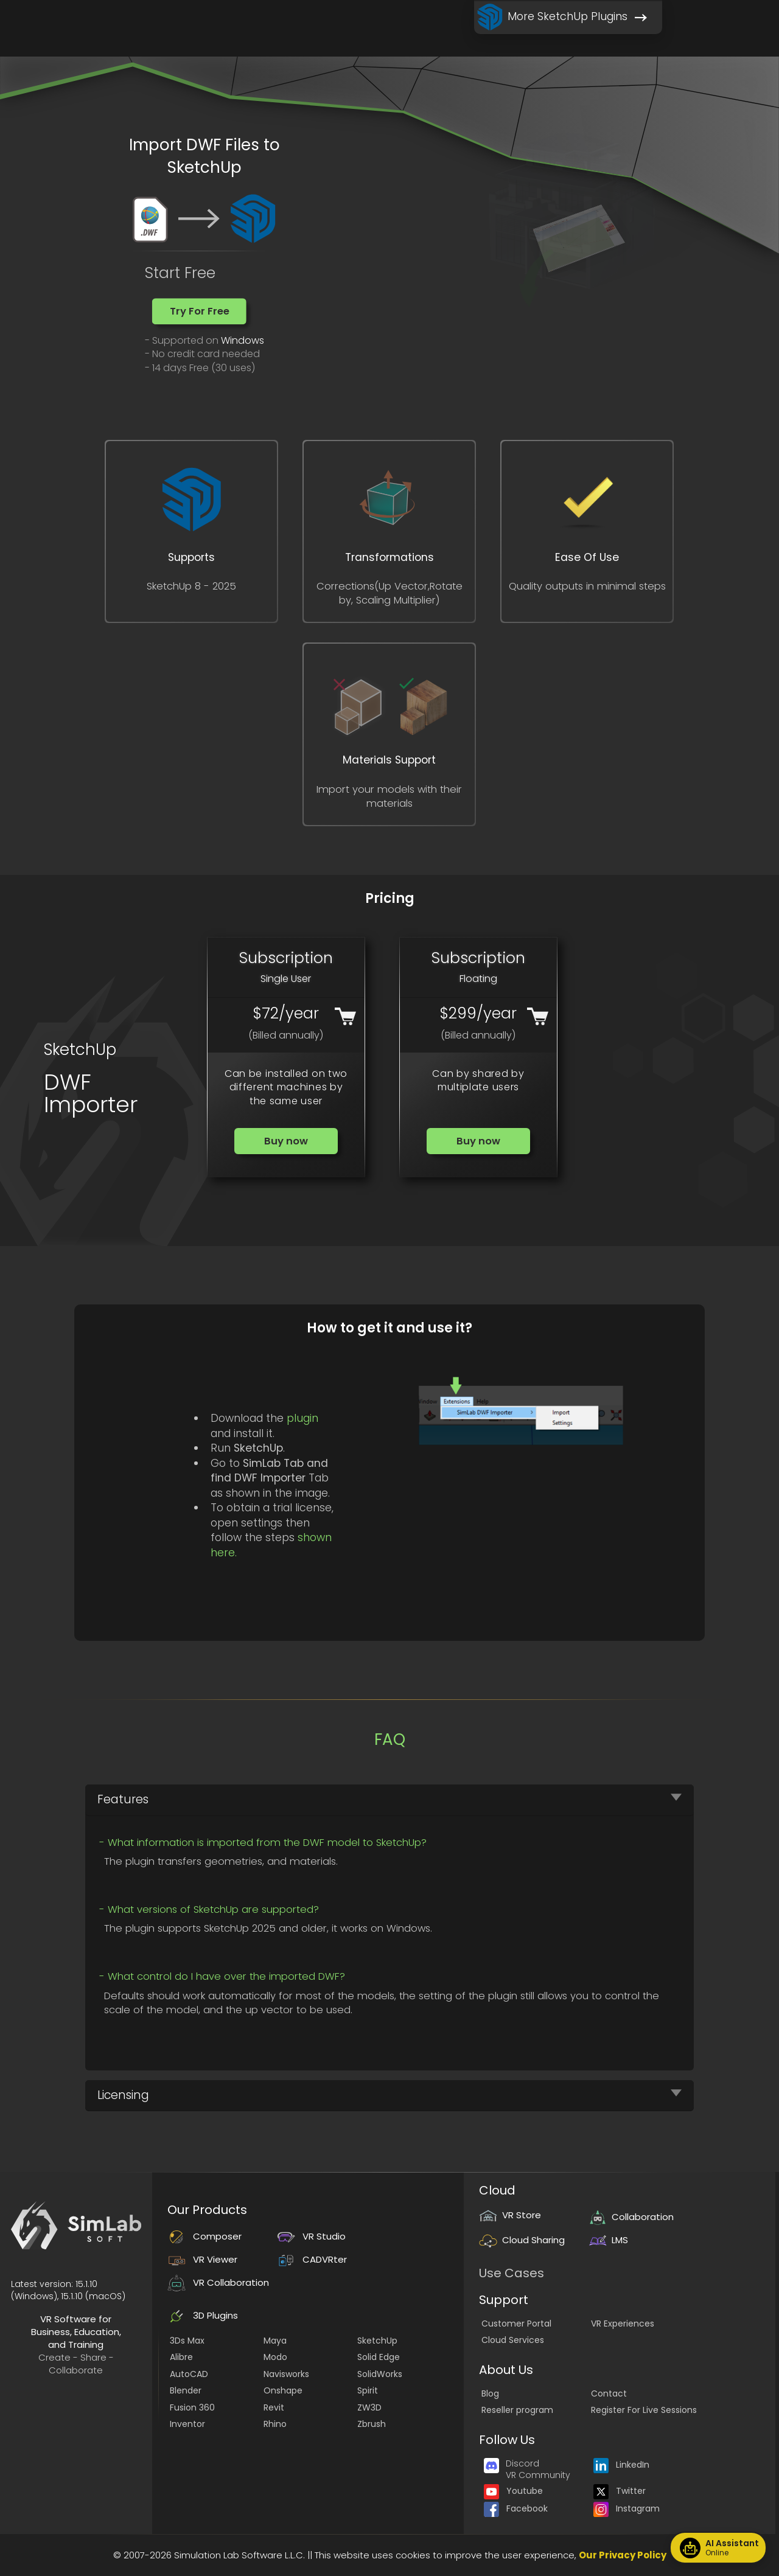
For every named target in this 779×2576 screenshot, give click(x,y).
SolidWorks (379, 2374)
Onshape (283, 2390)
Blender (185, 2390)
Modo (275, 2357)
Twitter (619, 2491)
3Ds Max (187, 2340)
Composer (204, 2236)
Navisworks (286, 2374)
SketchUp (377, 2340)
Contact (609, 2393)
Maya (275, 2340)
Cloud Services (512, 2340)
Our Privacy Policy (622, 2555)
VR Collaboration (218, 2282)
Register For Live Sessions (644, 2410)
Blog (490, 2393)
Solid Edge (378, 2357)
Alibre (181, 2357)
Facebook (516, 2508)
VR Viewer (202, 2259)
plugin (302, 1418)
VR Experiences (622, 2323)
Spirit (367, 2390)
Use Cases (511, 2273)
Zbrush (371, 2424)
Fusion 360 (192, 2407)
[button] (199, 311)
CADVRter (312, 2259)
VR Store (510, 2215)
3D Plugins (202, 2315)
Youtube (513, 2491)
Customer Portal (516, 2323)
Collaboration (631, 2216)
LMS (608, 2239)
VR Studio (311, 2236)
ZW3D (369, 2407)
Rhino (275, 2424)
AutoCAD (189, 2374)
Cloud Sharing (522, 2239)
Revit (274, 2407)
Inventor (187, 2424)
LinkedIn (621, 2465)
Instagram (626, 2508)
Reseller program (517, 2410)
